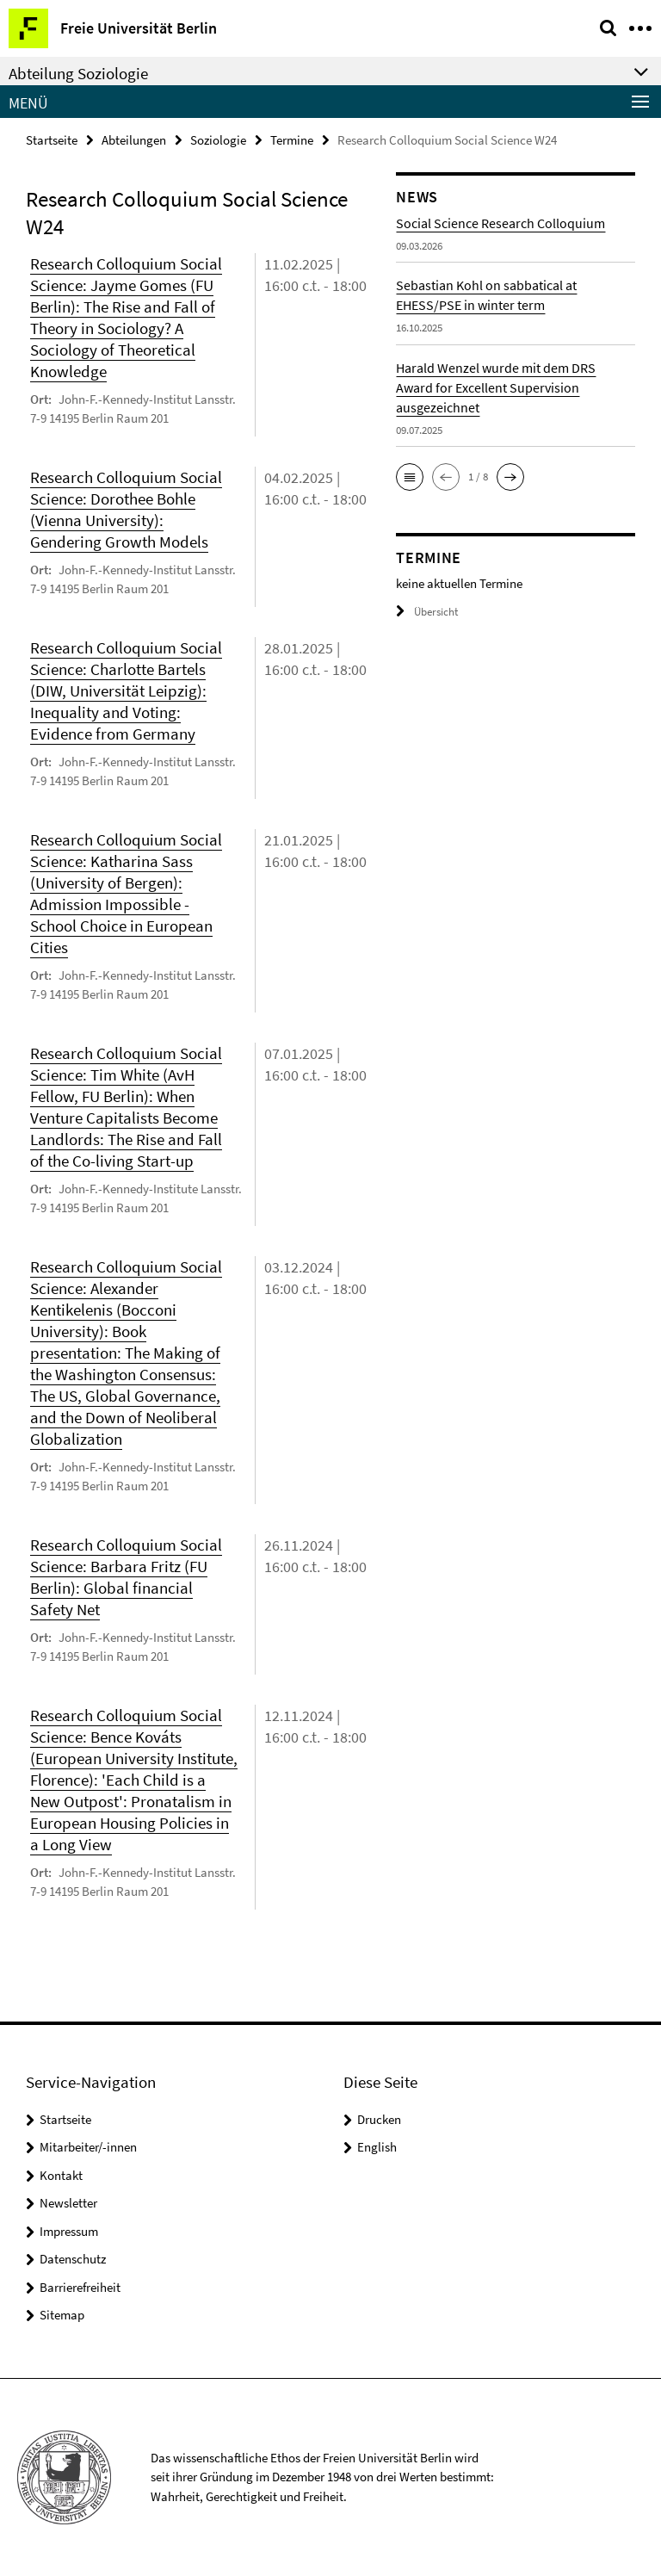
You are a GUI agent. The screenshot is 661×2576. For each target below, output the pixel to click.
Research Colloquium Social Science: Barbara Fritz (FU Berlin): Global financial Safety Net (126, 1576)
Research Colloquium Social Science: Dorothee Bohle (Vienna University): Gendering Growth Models (126, 509)
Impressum (69, 2231)
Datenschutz (73, 2259)
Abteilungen (134, 140)
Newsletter (68, 2203)
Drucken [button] (379, 2119)
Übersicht (427, 611)
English (377, 2147)
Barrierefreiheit (80, 2287)
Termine (291, 140)
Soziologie (218, 140)
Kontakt (61, 2175)
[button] (409, 477)
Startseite (51, 140)
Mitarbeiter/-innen (88, 2147)
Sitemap (62, 2315)
